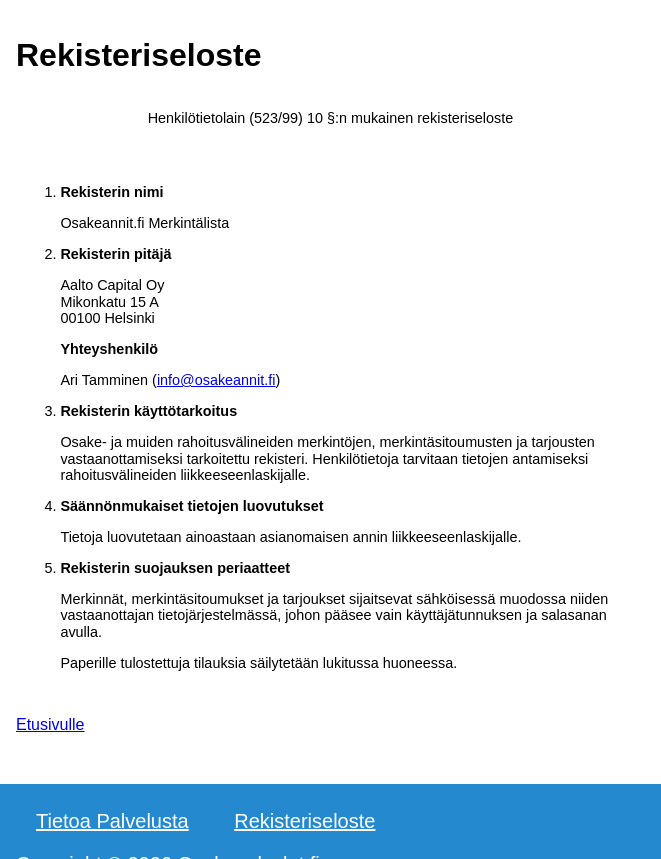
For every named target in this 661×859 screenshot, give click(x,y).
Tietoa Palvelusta (112, 821)
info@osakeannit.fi (216, 380)
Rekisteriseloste (304, 821)
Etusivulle (50, 724)
